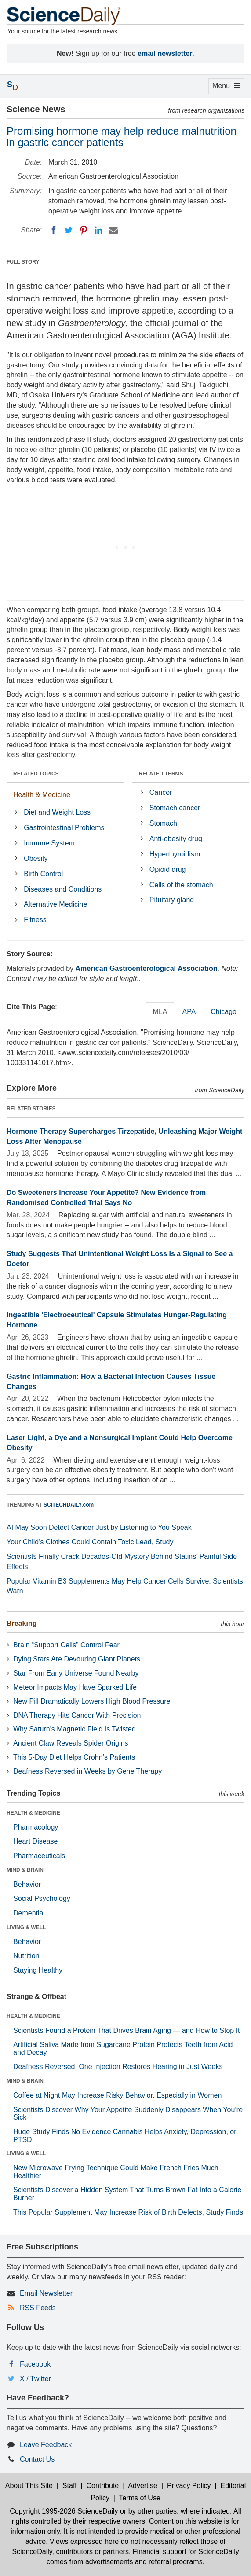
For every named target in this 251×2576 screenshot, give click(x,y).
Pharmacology (35, 1827)
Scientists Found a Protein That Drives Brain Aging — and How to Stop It (126, 2030)
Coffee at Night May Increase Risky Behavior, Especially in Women (117, 2095)
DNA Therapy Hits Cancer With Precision (77, 1715)
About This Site (29, 2485)
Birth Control (43, 874)
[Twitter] (68, 230)
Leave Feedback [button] (46, 2444)
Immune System (49, 843)
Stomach (163, 823)
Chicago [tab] (223, 1011)
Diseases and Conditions (63, 889)
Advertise (142, 2485)
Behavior (27, 1884)
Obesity (35, 858)
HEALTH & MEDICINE (33, 1813)
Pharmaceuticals (39, 1855)
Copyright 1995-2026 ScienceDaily (64, 2511)
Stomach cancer (174, 808)
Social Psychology (41, 1898)
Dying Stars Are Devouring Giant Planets (76, 1659)
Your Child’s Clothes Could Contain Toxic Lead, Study (90, 1542)
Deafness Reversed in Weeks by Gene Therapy (87, 1771)
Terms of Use (139, 2498)
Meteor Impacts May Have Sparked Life (75, 1687)
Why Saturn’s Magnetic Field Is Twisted (74, 1729)
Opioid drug (167, 869)
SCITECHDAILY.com (69, 1505)
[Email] (113, 230)
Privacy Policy (189, 2485)
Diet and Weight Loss (57, 812)
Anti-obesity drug (175, 838)
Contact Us (37, 2459)
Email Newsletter (46, 2293)
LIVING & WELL (26, 1927)
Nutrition (26, 1955)
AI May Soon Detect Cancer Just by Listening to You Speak (99, 1527)
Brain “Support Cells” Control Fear (66, 1645)
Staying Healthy (37, 1970)
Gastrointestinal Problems (64, 827)
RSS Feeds (38, 2307)
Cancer (160, 792)
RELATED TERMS (161, 774)
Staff (69, 2485)
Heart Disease (35, 1841)
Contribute (102, 2485)
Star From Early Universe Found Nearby (75, 1673)
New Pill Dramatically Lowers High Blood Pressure (91, 1701)
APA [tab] (189, 1011)
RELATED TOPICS (36, 774)
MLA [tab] (160, 1011)
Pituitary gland (171, 900)
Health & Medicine (41, 794)
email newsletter (165, 53)
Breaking (21, 1623)
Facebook (35, 2364)
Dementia (28, 1913)
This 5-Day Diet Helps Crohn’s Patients (74, 1757)
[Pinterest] (83, 230)
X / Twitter (35, 2378)
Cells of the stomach (181, 885)
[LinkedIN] (98, 230)
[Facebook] (53, 230)
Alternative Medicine (55, 904)
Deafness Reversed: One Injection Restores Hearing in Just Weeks (117, 2066)
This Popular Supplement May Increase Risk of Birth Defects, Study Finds (128, 2212)
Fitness (35, 919)
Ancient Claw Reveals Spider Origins (70, 1743)
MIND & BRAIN (25, 1870)
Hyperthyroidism (174, 854)
